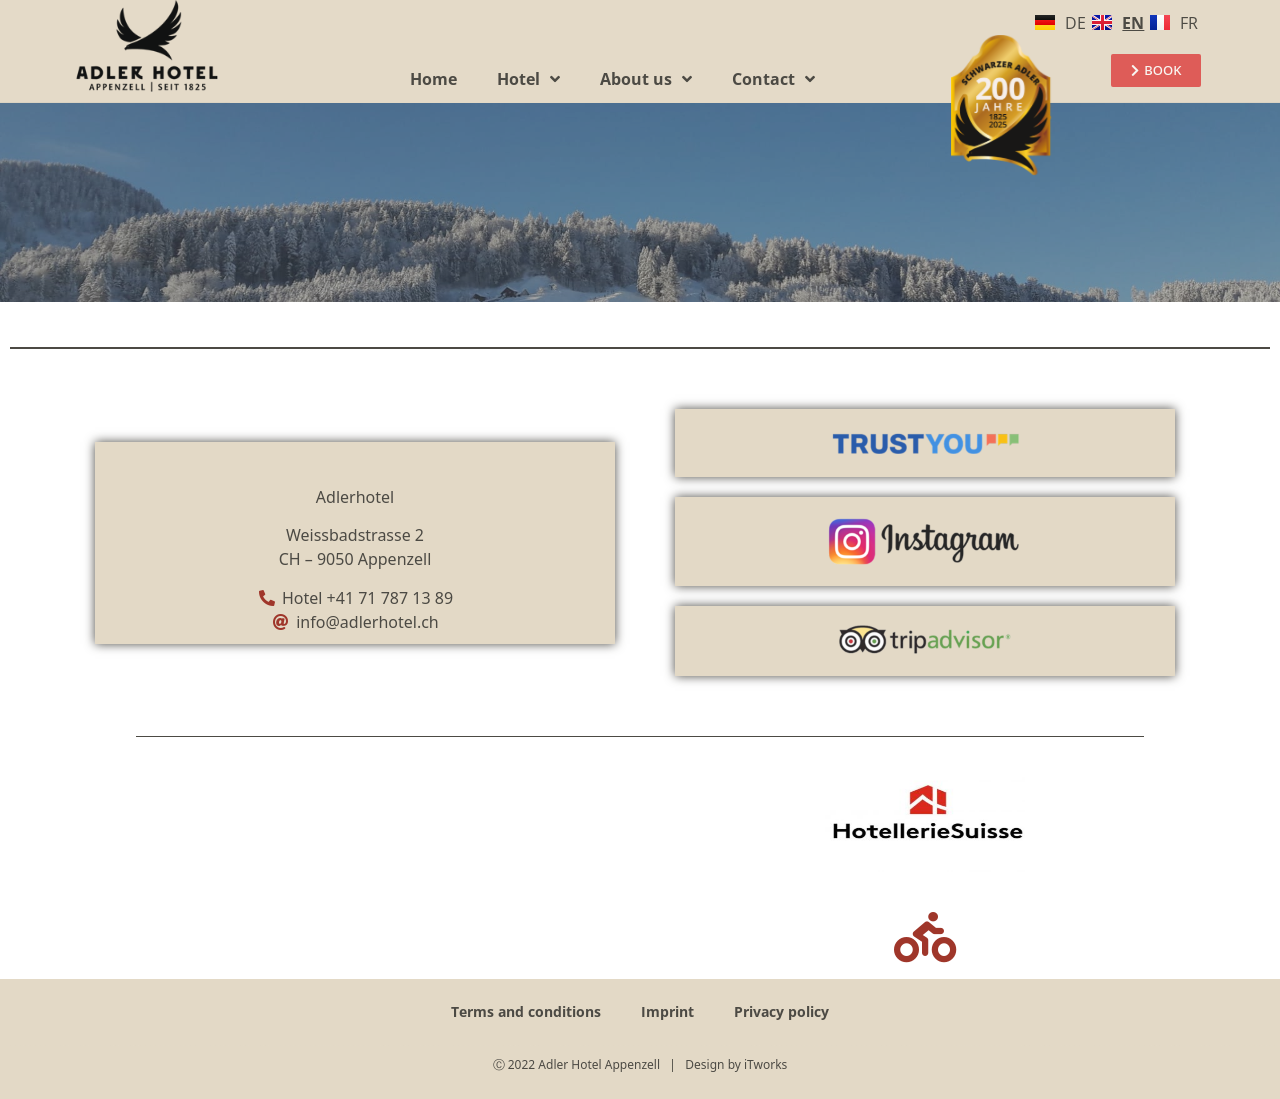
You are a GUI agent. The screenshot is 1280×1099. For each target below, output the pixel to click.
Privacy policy (781, 1011)
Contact (773, 79)
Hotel (528, 79)
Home (433, 79)
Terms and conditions (526, 1011)
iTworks (765, 1064)
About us (646, 79)
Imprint (667, 1011)
